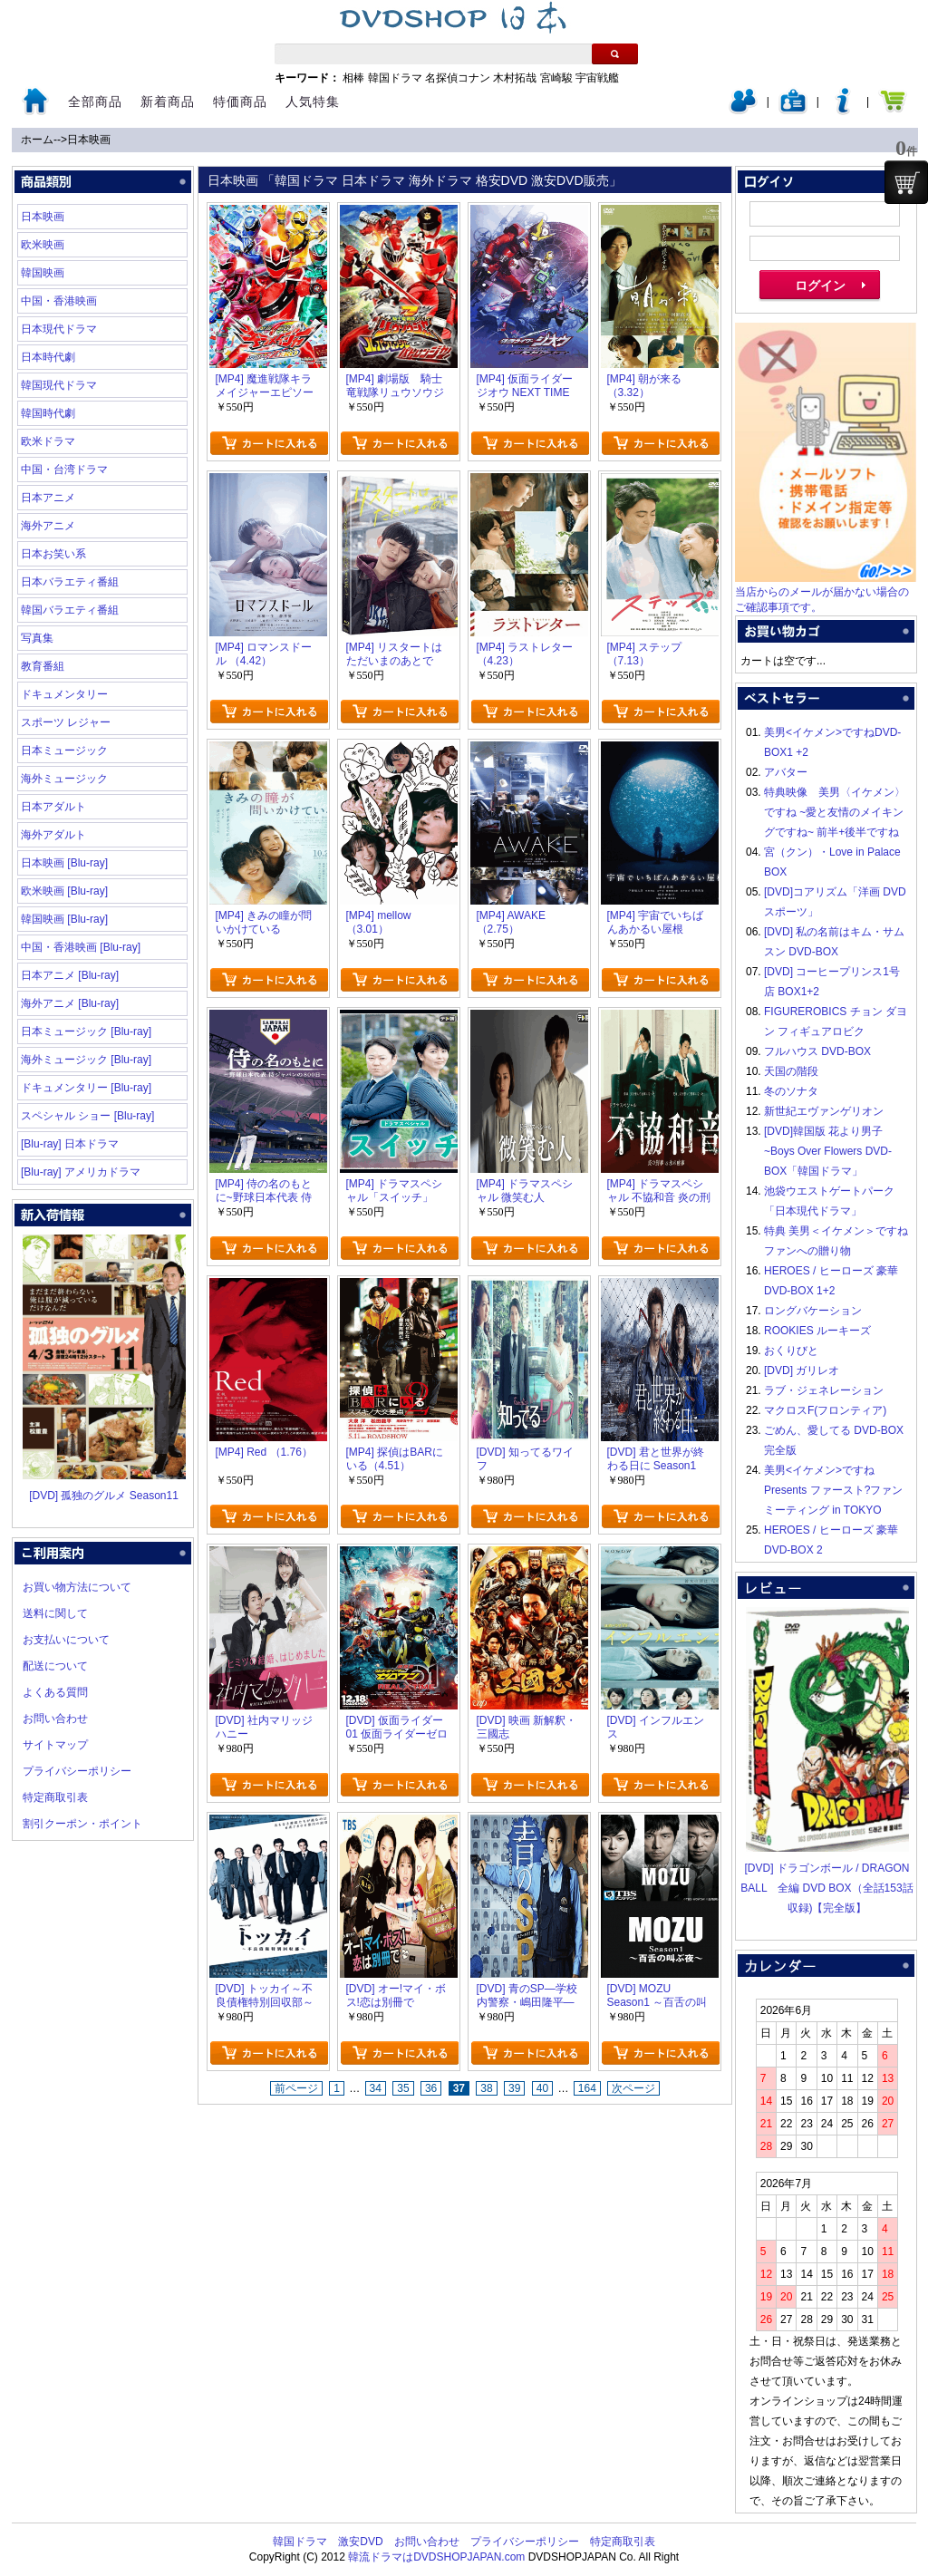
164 (587, 2088)
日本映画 (89, 139)
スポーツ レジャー (66, 722)
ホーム (37, 139)
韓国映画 (42, 272)
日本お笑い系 (53, 553)
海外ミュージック (64, 778)
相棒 (353, 78)
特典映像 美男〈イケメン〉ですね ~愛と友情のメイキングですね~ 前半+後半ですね (834, 812)
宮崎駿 (556, 78)
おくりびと (791, 1350)
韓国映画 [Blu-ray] (64, 919)
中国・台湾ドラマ (64, 469)
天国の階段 (791, 1071)
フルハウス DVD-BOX (817, 1051)
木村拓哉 (514, 78)
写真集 (37, 638)
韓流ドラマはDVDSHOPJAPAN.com (436, 2557)
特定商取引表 (55, 1797)
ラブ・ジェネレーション (824, 1390)
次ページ (633, 2088)
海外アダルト (53, 834)
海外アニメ (48, 525)
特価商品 (240, 101)
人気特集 (312, 101)
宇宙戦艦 (597, 78)
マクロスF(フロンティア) (825, 1410)
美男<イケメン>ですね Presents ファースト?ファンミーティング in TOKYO (833, 1490)
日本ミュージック (64, 750)
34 (376, 2088)
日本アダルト (53, 806)
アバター (785, 772)
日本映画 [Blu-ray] (64, 863)
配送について (55, 1666)
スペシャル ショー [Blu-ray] (87, 1115)
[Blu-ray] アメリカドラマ (80, 1172)
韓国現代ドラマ (59, 385)
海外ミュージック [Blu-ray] (86, 1059)
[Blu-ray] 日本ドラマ (70, 1144)
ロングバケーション (813, 1310)
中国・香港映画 (59, 301)
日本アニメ (48, 497)
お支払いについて (66, 1639)
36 (431, 2088)
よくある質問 (55, 1692)
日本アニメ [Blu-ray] (70, 975)
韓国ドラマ (395, 78)
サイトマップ (55, 1744)
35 (403, 2088)
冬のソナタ (791, 1091)
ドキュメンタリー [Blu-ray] (86, 1087)
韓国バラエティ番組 (70, 610)
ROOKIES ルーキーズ (817, 1330)
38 (486, 2088)
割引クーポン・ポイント (82, 1823)
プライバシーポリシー (77, 1771)
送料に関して (55, 1613)
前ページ (296, 2088)
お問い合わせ (55, 1718)
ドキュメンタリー (64, 694)
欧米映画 (42, 244)
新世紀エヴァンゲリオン (824, 1111)
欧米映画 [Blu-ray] (64, 891)
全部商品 (95, 101)
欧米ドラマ (48, 441)
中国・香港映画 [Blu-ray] (80, 947)
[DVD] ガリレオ (801, 1370)
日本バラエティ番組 (70, 582)
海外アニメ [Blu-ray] (70, 1003)
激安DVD (360, 2541)
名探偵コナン (457, 78)
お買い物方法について (77, 1587)
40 (542, 2088)
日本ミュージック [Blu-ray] (86, 1031)
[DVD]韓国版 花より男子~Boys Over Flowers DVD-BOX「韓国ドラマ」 (828, 1151)
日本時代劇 (48, 357)
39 (514, 2088)
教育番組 (42, 666)
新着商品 (167, 101)
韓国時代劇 (48, 413)
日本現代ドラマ (59, 329)
